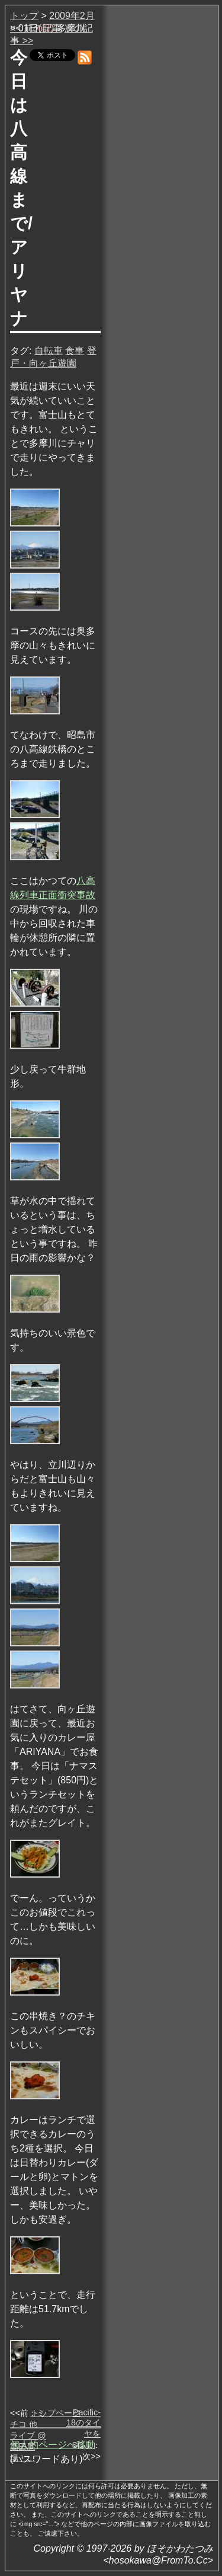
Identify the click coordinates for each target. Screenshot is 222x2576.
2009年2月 (72, 16)
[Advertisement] (160, 189)
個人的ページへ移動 (52, 2445)
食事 (74, 351)
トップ (24, 16)
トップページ (56, 2413)
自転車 (48, 351)
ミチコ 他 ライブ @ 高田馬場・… (28, 2435)
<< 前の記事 (36, 28)
